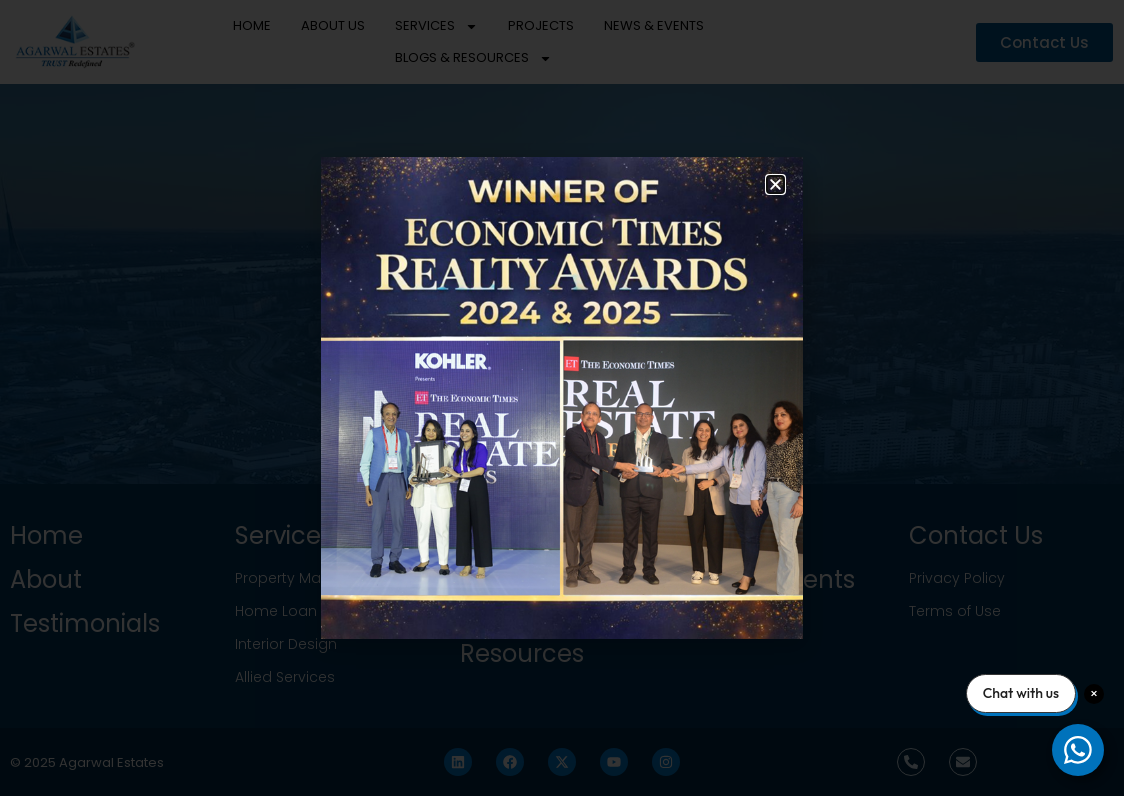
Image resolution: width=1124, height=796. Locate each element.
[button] (775, 184)
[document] (562, 398)
